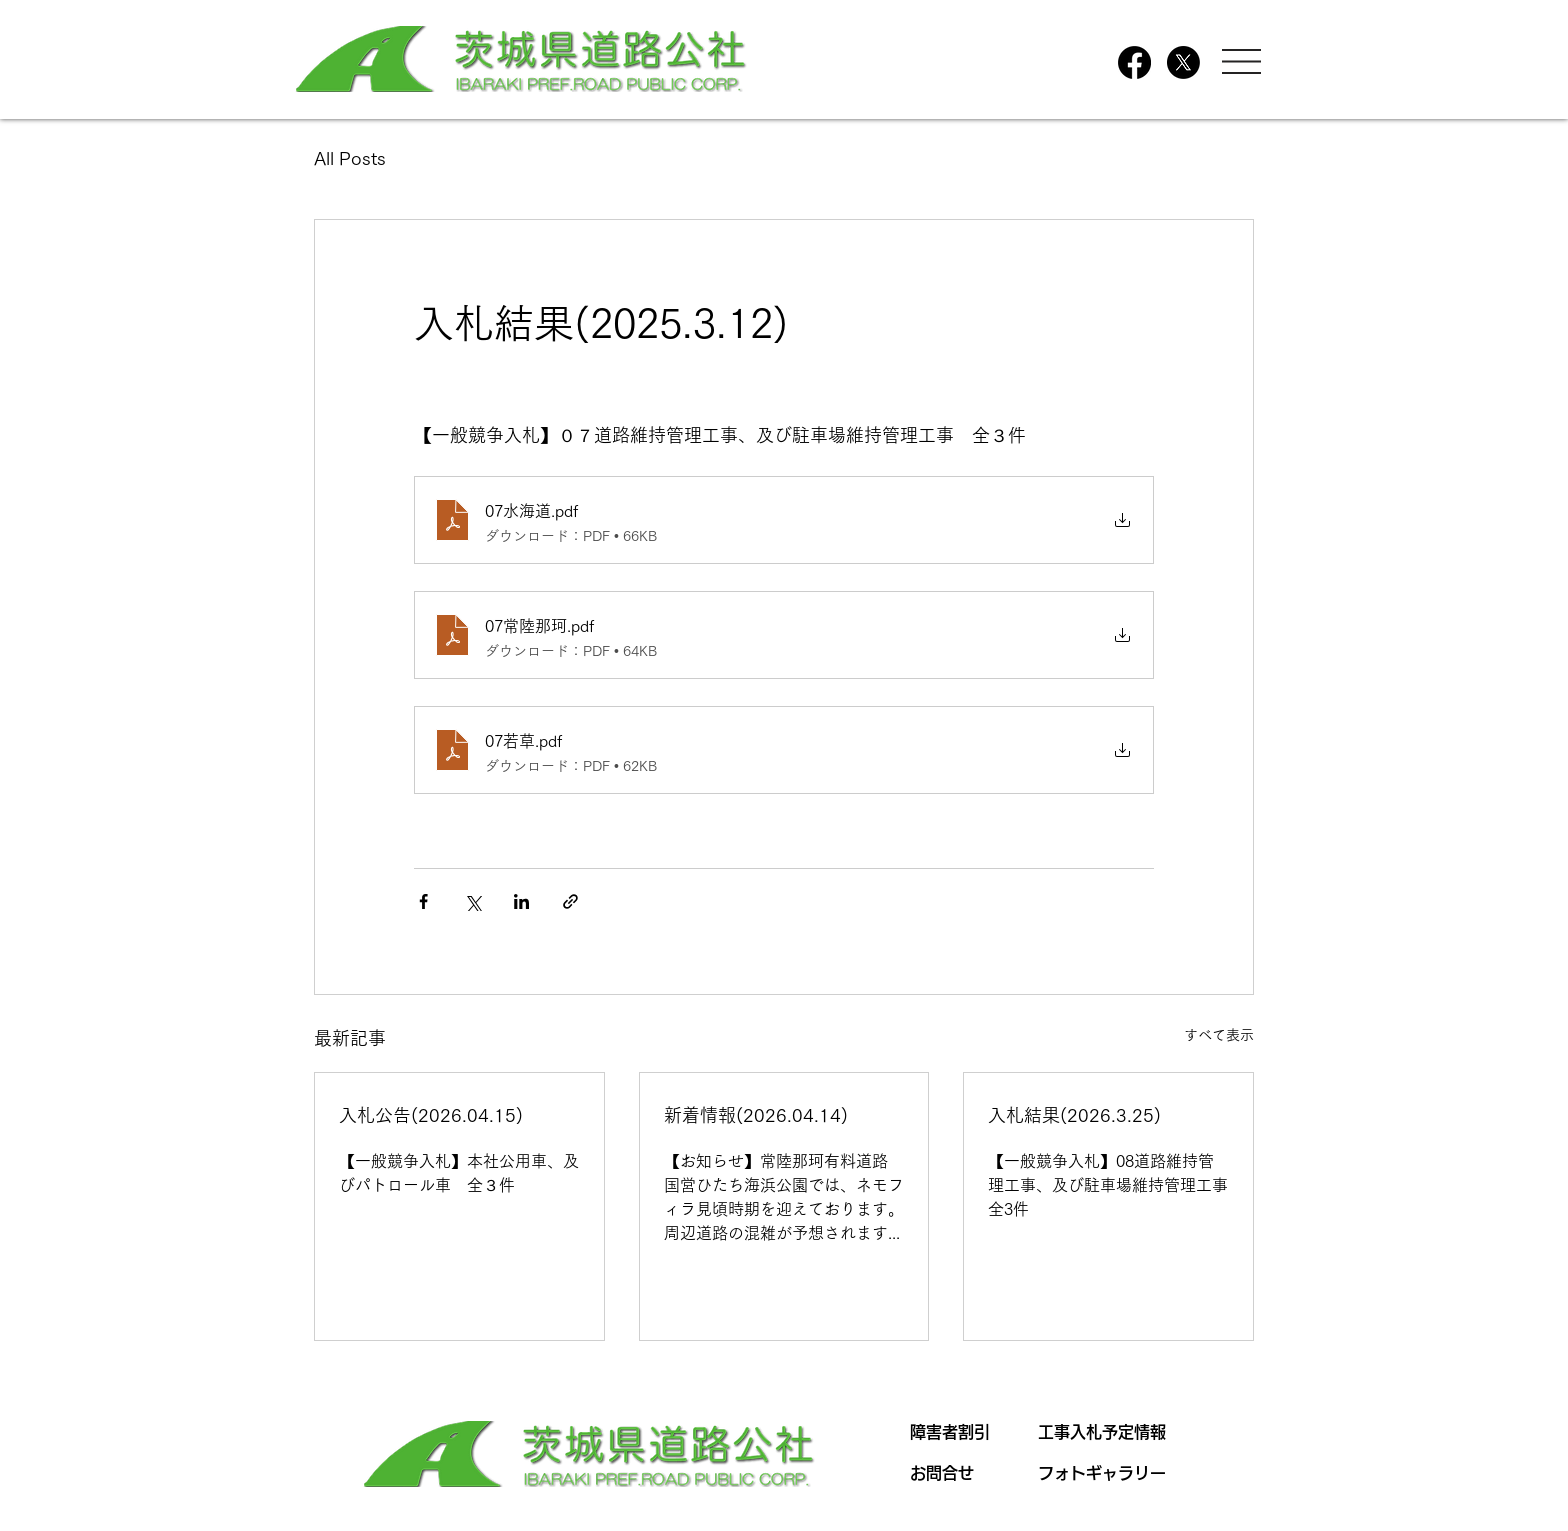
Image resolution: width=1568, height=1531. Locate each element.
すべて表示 (1219, 1035)
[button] (1241, 61)
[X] (1183, 62)
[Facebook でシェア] (423, 901)
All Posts (350, 158)
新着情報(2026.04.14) (756, 1115)
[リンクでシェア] (570, 901)
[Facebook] (1134, 62)
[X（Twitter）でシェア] (472, 901)
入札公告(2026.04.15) (431, 1115)
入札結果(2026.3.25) (1074, 1115)
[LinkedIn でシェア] (521, 901)
